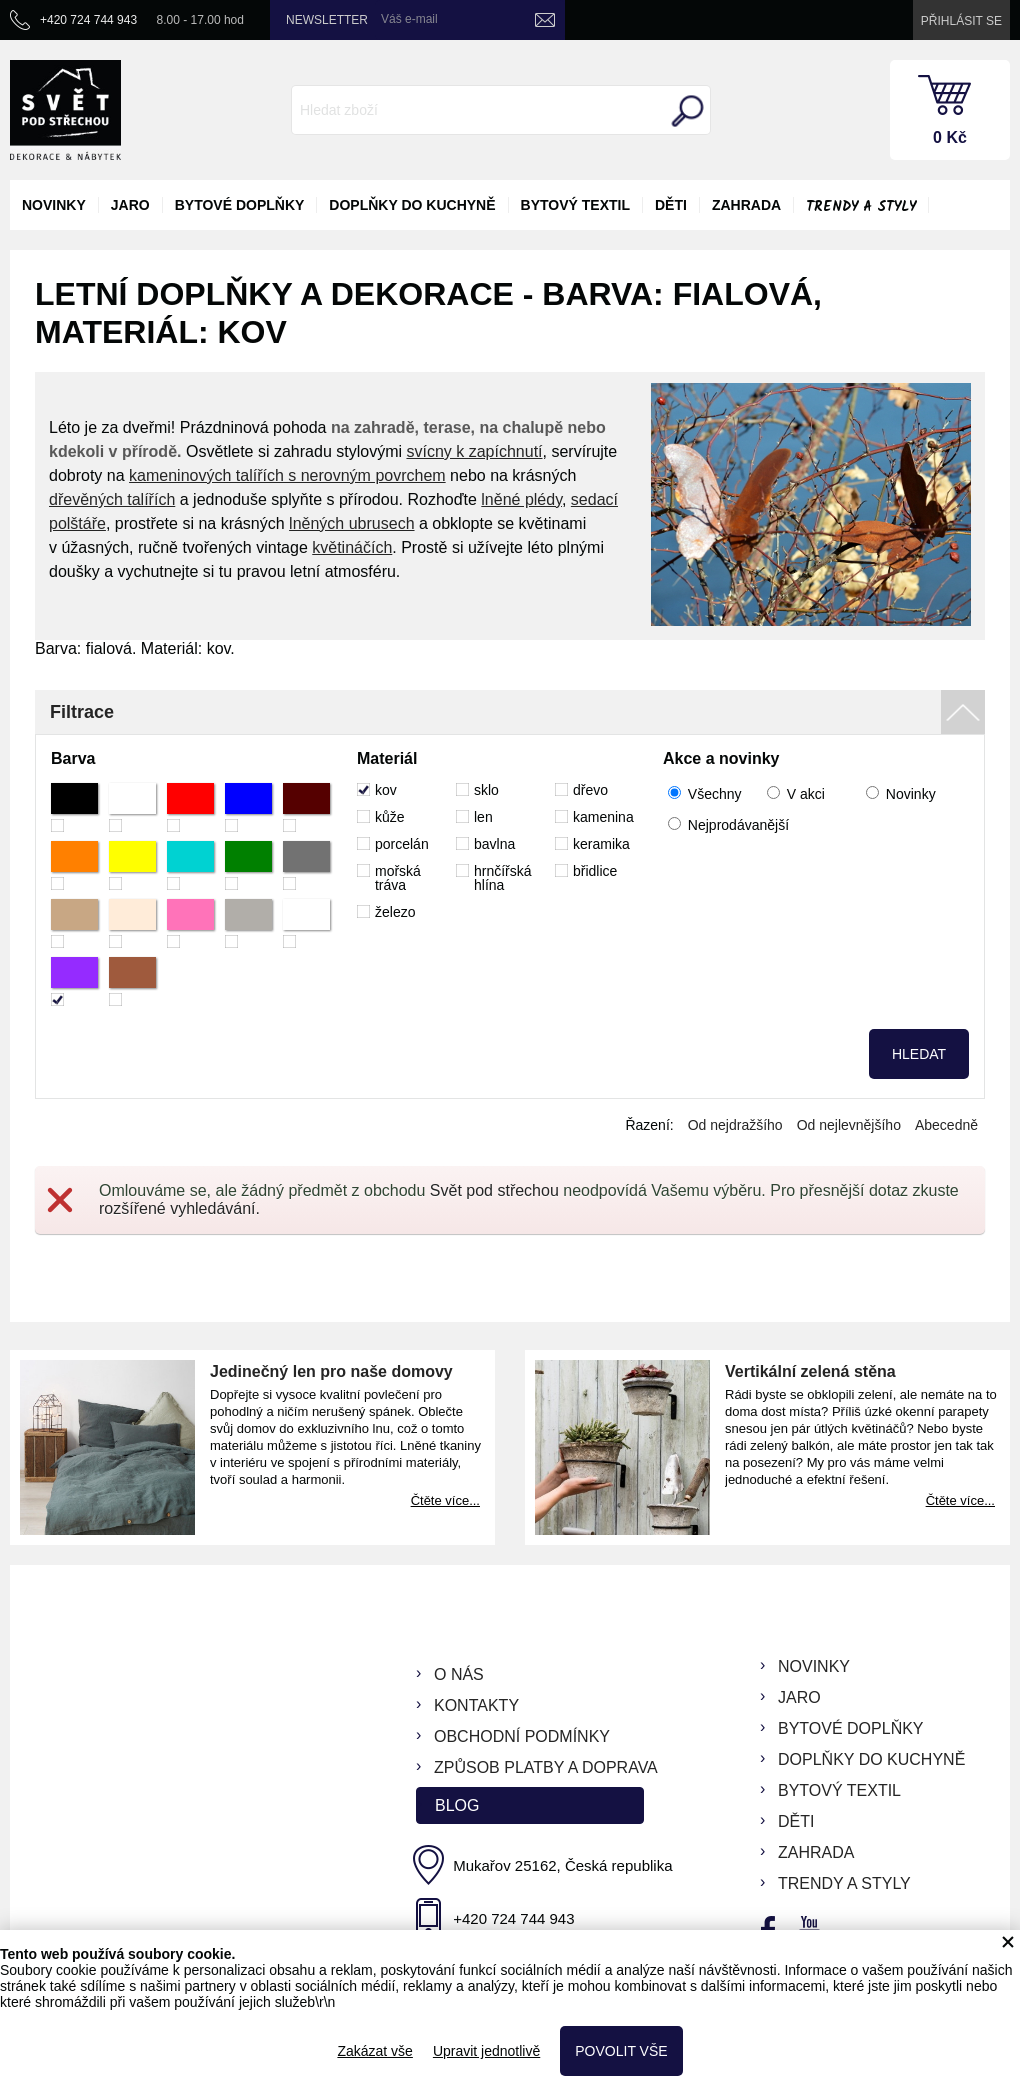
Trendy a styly (861, 207)
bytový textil (575, 205)
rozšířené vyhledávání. (179, 1208)
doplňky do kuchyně (412, 205)
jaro (130, 205)
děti (671, 205)
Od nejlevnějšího (849, 1125)
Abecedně (946, 1125)
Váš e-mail (409, 19)
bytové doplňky (240, 205)
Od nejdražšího (735, 1125)
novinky (54, 205)
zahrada (746, 205)
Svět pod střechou (494, 1190)
